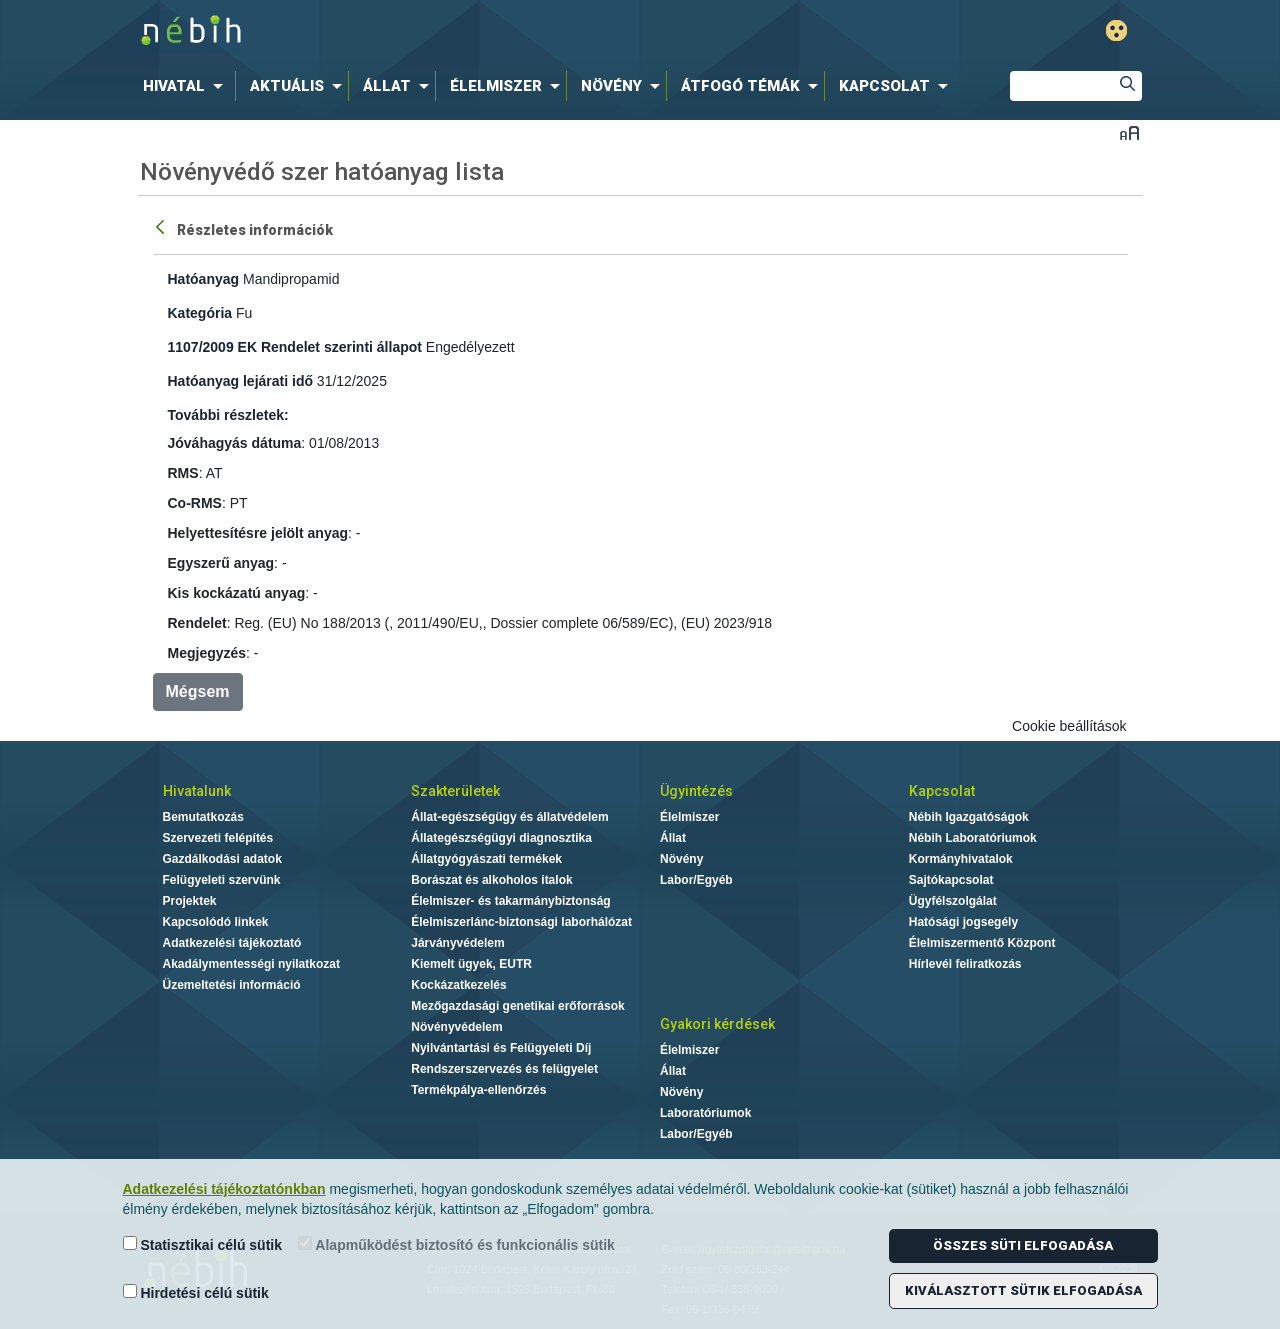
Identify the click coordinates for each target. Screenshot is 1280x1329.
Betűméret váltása (1129, 132)
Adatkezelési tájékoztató (232, 943)
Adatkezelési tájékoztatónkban (224, 1189)
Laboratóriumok (705, 1113)
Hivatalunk (197, 791)
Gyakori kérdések (717, 1024)
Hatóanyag (204, 279)
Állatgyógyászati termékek (486, 859)
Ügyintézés (696, 791)
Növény (681, 859)
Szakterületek (455, 791)
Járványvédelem (457, 943)
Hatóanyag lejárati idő (240, 381)
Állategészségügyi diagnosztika (501, 838)
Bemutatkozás (203, 817)
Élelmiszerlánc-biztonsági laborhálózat (521, 922)
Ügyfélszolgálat (953, 901)
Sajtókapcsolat (951, 880)
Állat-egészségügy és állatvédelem (509, 817)
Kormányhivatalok (961, 859)
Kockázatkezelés (458, 985)
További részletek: (228, 415)
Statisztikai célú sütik (203, 1244)
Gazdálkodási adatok (222, 859)
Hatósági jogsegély (963, 922)
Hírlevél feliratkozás (965, 964)
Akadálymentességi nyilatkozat (251, 964)
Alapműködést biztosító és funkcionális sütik (456, 1244)
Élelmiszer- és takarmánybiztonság (510, 901)
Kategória (200, 313)
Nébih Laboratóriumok (973, 838)
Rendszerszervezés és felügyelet (504, 1069)
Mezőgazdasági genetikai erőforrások (517, 1006)
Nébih (427, 31)
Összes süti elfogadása (1023, 1245)
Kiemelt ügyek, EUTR (471, 964)
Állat (673, 838)
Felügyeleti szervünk (222, 880)
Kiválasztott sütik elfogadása (1023, 1290)
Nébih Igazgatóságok (969, 817)
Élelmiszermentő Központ (982, 943)
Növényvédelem (456, 1027)
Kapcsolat (942, 791)
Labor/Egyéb (696, 880)
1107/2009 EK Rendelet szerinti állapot (295, 347)
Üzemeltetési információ (232, 985)
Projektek (190, 901)
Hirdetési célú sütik (196, 1292)
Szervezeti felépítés (218, 838)
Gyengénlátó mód (1116, 30)
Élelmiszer (689, 817)
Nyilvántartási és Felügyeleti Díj (501, 1048)
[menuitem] (187, 86)
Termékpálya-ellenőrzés (478, 1090)
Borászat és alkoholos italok (491, 880)
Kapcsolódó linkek (216, 922)
